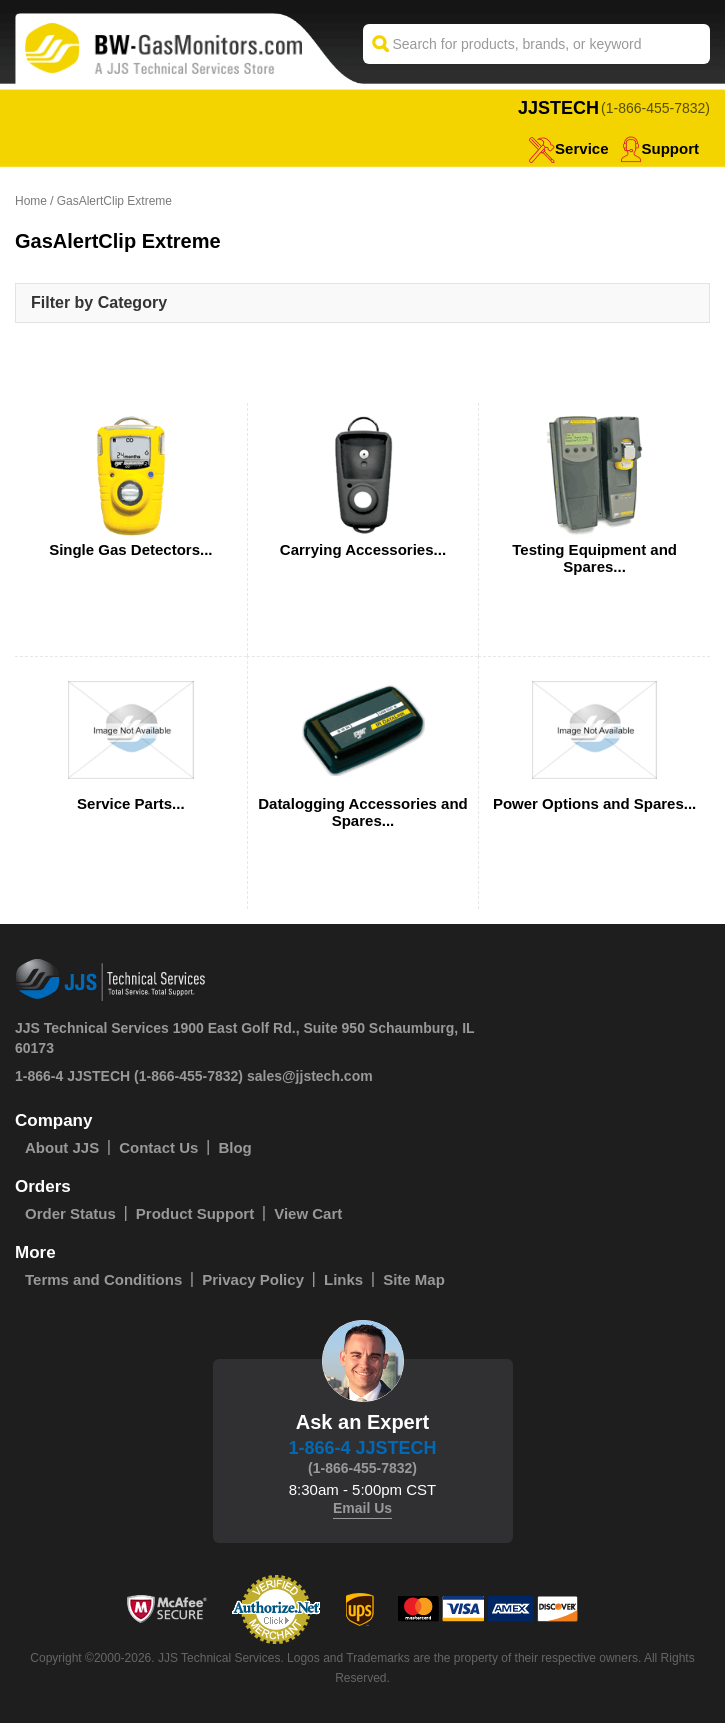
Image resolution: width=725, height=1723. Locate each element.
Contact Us (158, 1147)
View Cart (308, 1213)
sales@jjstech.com (310, 1076)
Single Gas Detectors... (130, 549)
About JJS (62, 1147)
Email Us (362, 1508)
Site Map (414, 1279)
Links (343, 1279)
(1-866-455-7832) (655, 108)
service (568, 148)
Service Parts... (131, 803)
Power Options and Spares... (594, 803)
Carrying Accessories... (363, 549)
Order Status (70, 1213)
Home (31, 201)
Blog (234, 1147)
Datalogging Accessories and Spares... (363, 812)
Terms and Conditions (103, 1279)
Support (660, 148)
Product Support (195, 1213)
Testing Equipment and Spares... (594, 558)
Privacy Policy (253, 1279)
